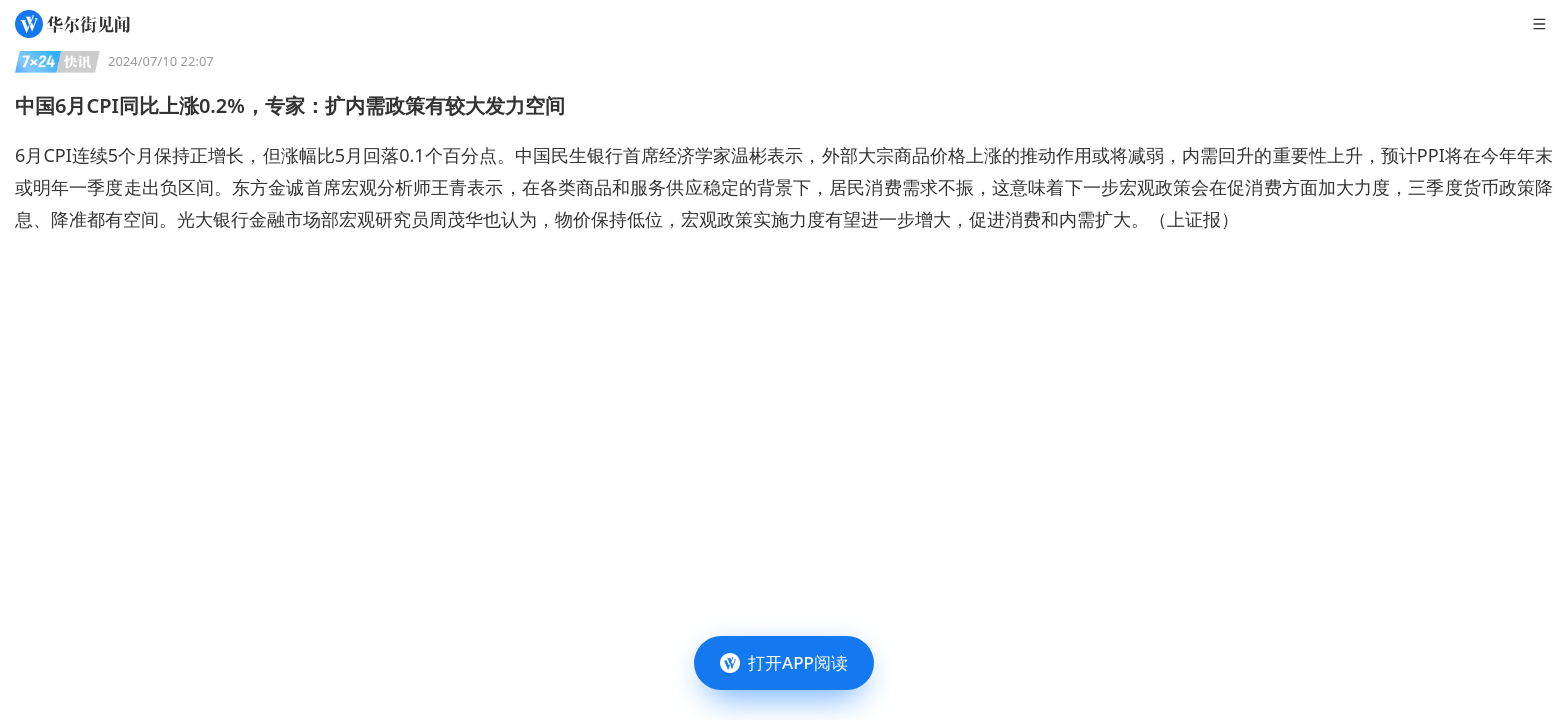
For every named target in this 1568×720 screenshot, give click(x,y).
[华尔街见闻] (72, 24)
